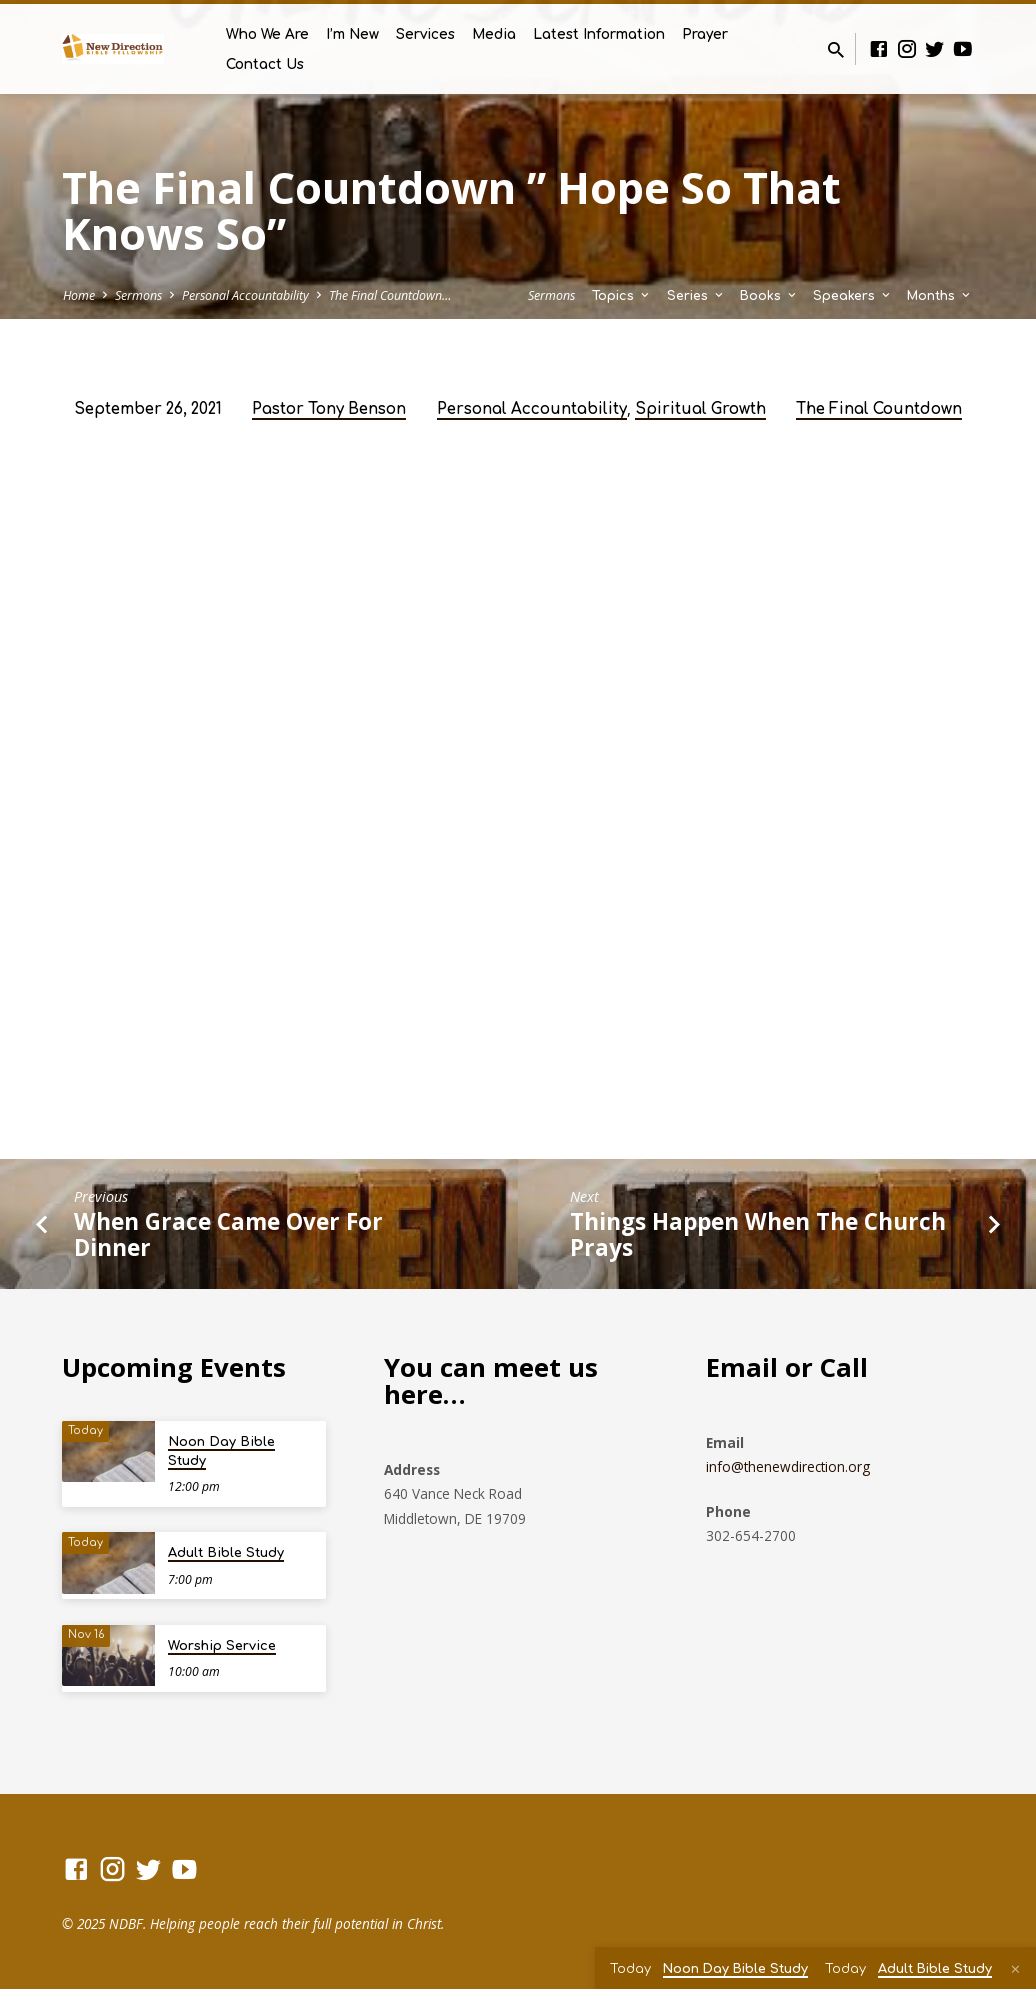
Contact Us (265, 64)
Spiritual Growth (700, 409)
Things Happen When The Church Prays (758, 1234)
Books (769, 296)
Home (79, 295)
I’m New (352, 34)
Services (425, 34)
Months (940, 296)
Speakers (853, 296)
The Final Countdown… (390, 295)
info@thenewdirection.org (788, 1466)
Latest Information (599, 34)
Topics (622, 296)
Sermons (138, 295)
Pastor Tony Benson (329, 409)
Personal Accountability (245, 295)
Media (494, 34)
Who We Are (267, 34)
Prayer (705, 34)
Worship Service (222, 1646)
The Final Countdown (879, 409)
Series (696, 296)
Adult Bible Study (226, 1553)
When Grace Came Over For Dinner (228, 1234)
